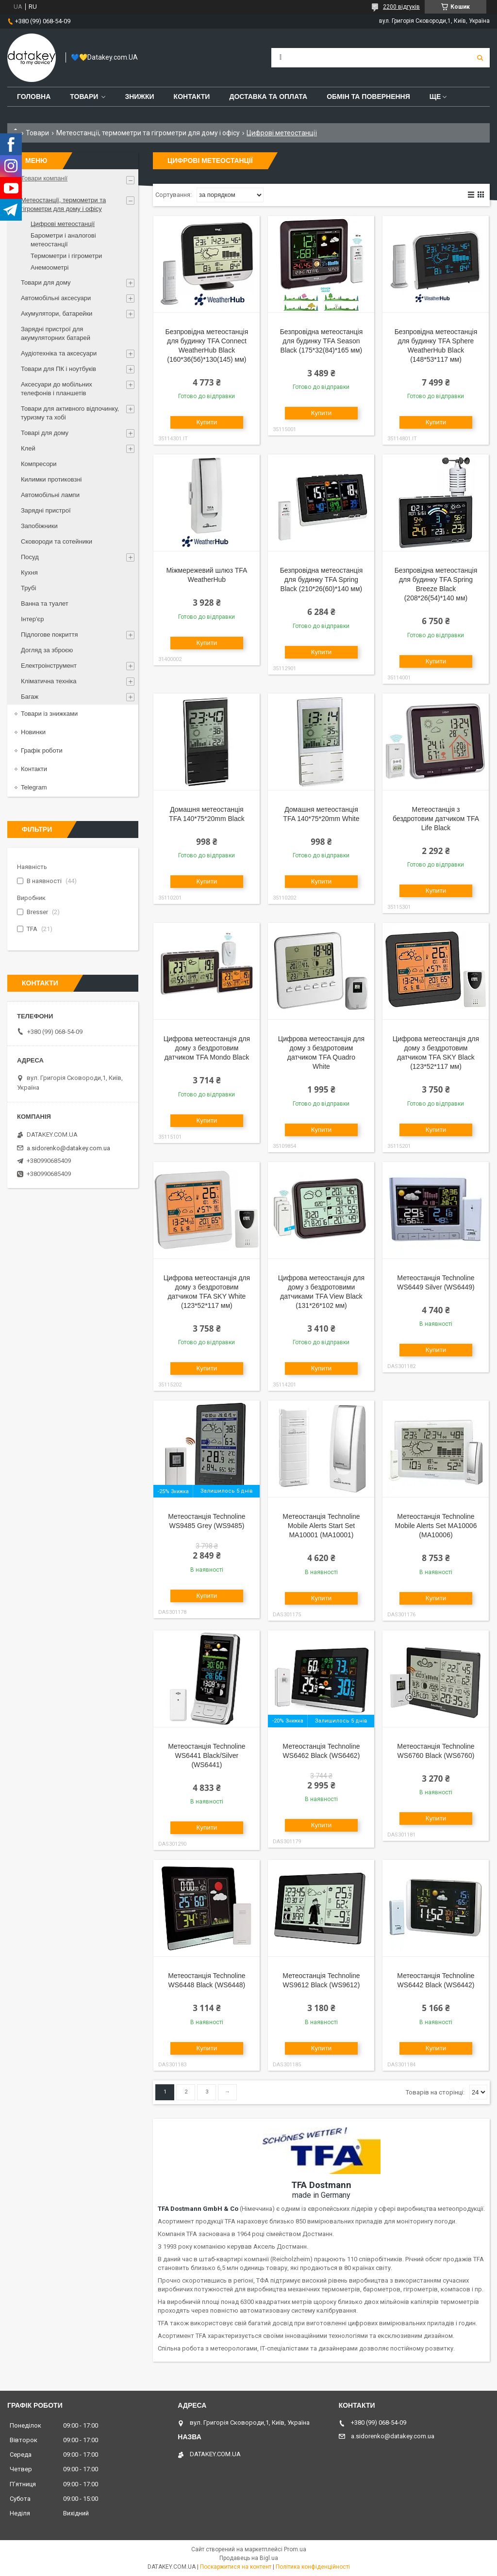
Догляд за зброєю (47, 650)
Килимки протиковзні (51, 479)
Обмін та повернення (368, 96)
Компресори (39, 463)
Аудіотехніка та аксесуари (59, 353)
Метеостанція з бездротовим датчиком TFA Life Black (436, 818)
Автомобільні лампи (50, 495)
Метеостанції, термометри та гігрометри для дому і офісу (148, 133)
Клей (28, 448)
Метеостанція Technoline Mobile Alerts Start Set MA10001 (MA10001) (321, 1526)
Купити (207, 422)
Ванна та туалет (44, 603)
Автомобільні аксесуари (56, 298)
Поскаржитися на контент (235, 2566)
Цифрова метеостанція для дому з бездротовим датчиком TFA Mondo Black (207, 1048)
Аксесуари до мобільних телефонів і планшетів (56, 389)
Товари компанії (44, 178)
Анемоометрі (49, 267)
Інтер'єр (32, 619)
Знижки (139, 96)
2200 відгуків (401, 6)
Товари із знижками (49, 713)
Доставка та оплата (268, 96)
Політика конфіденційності (313, 2566)
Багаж (29, 696)
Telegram (34, 787)
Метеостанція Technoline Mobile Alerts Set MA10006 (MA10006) (436, 1526)
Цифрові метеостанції (63, 223)
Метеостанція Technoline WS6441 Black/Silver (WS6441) (206, 1755)
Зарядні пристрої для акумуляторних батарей (55, 333)
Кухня (29, 572)
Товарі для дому (44, 432)
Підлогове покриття (49, 634)
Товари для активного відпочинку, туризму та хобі (70, 413)
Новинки (33, 732)
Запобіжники (39, 526)
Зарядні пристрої (46, 510)
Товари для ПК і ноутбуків (58, 368)
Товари (84, 96)
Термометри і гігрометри (66, 255)
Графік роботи (42, 750)
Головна (33, 96)
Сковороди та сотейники (56, 541)
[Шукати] (480, 57)
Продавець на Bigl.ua (248, 2558)
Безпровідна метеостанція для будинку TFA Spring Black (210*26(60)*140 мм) (321, 579)
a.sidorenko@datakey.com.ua (68, 1148)
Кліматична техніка (48, 681)
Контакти (192, 96)
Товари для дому (45, 282)
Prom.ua (295, 2549)
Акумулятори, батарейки (56, 313)
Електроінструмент (49, 665)
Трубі (28, 588)
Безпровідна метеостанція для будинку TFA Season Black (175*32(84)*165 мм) (321, 341)
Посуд (30, 557)
